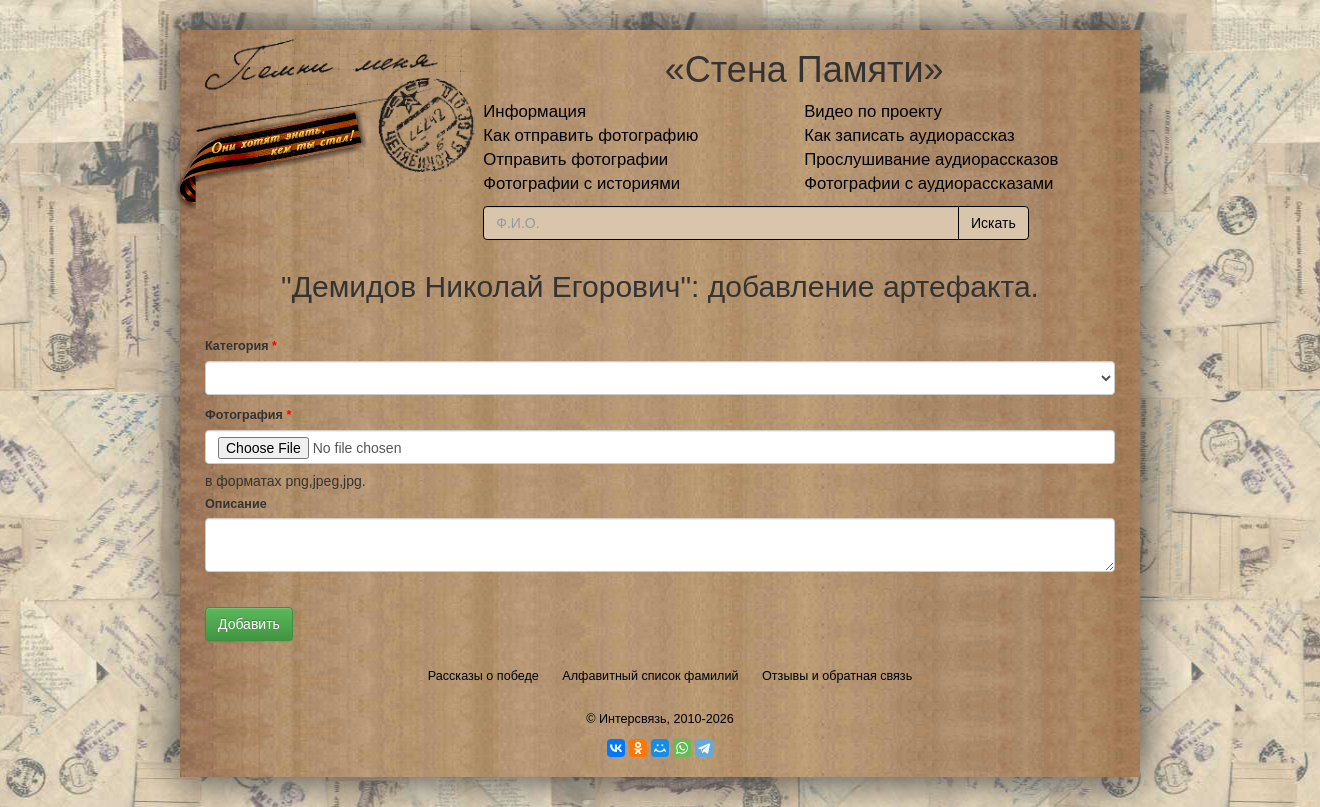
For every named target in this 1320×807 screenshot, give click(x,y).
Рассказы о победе (483, 676)
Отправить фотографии (575, 159)
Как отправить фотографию (590, 135)
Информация (534, 111)
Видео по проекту (873, 111)
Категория (241, 346)
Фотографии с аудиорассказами (928, 183)
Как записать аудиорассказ (909, 135)
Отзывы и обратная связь (837, 676)
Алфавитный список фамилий (650, 676)
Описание (236, 504)
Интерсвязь (633, 719)
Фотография (248, 415)
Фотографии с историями (581, 183)
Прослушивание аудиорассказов (931, 159)
